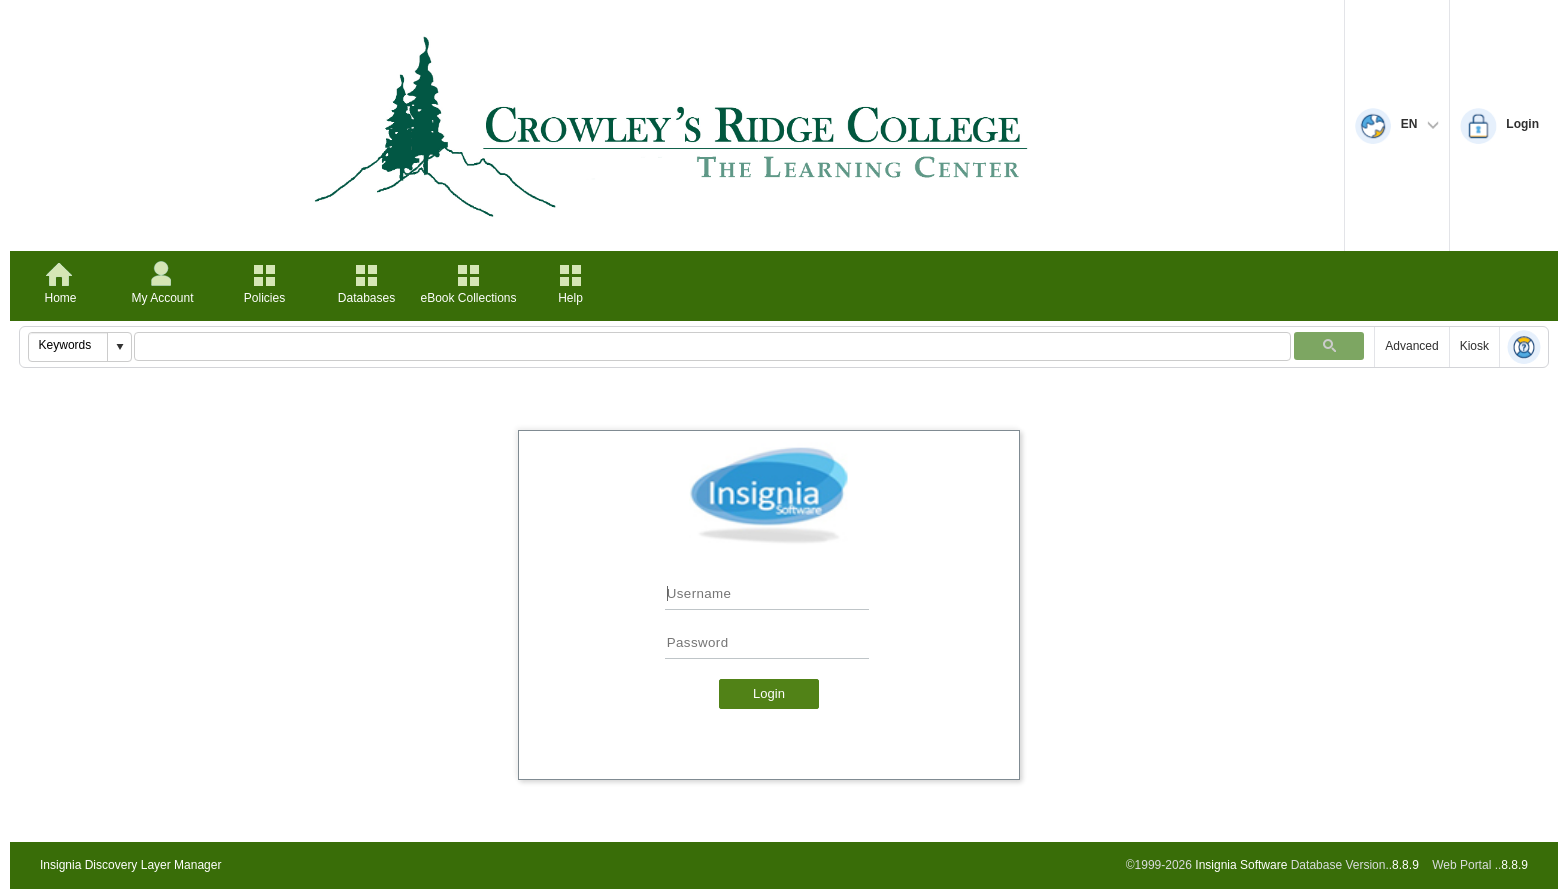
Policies (264, 298)
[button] (119, 347)
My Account (162, 298)
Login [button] (769, 693)
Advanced (1411, 346)
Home (60, 298)
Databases (366, 298)
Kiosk (1474, 346)
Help (570, 298)
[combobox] (68, 345)
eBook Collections (468, 298)
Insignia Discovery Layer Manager (130, 865)
